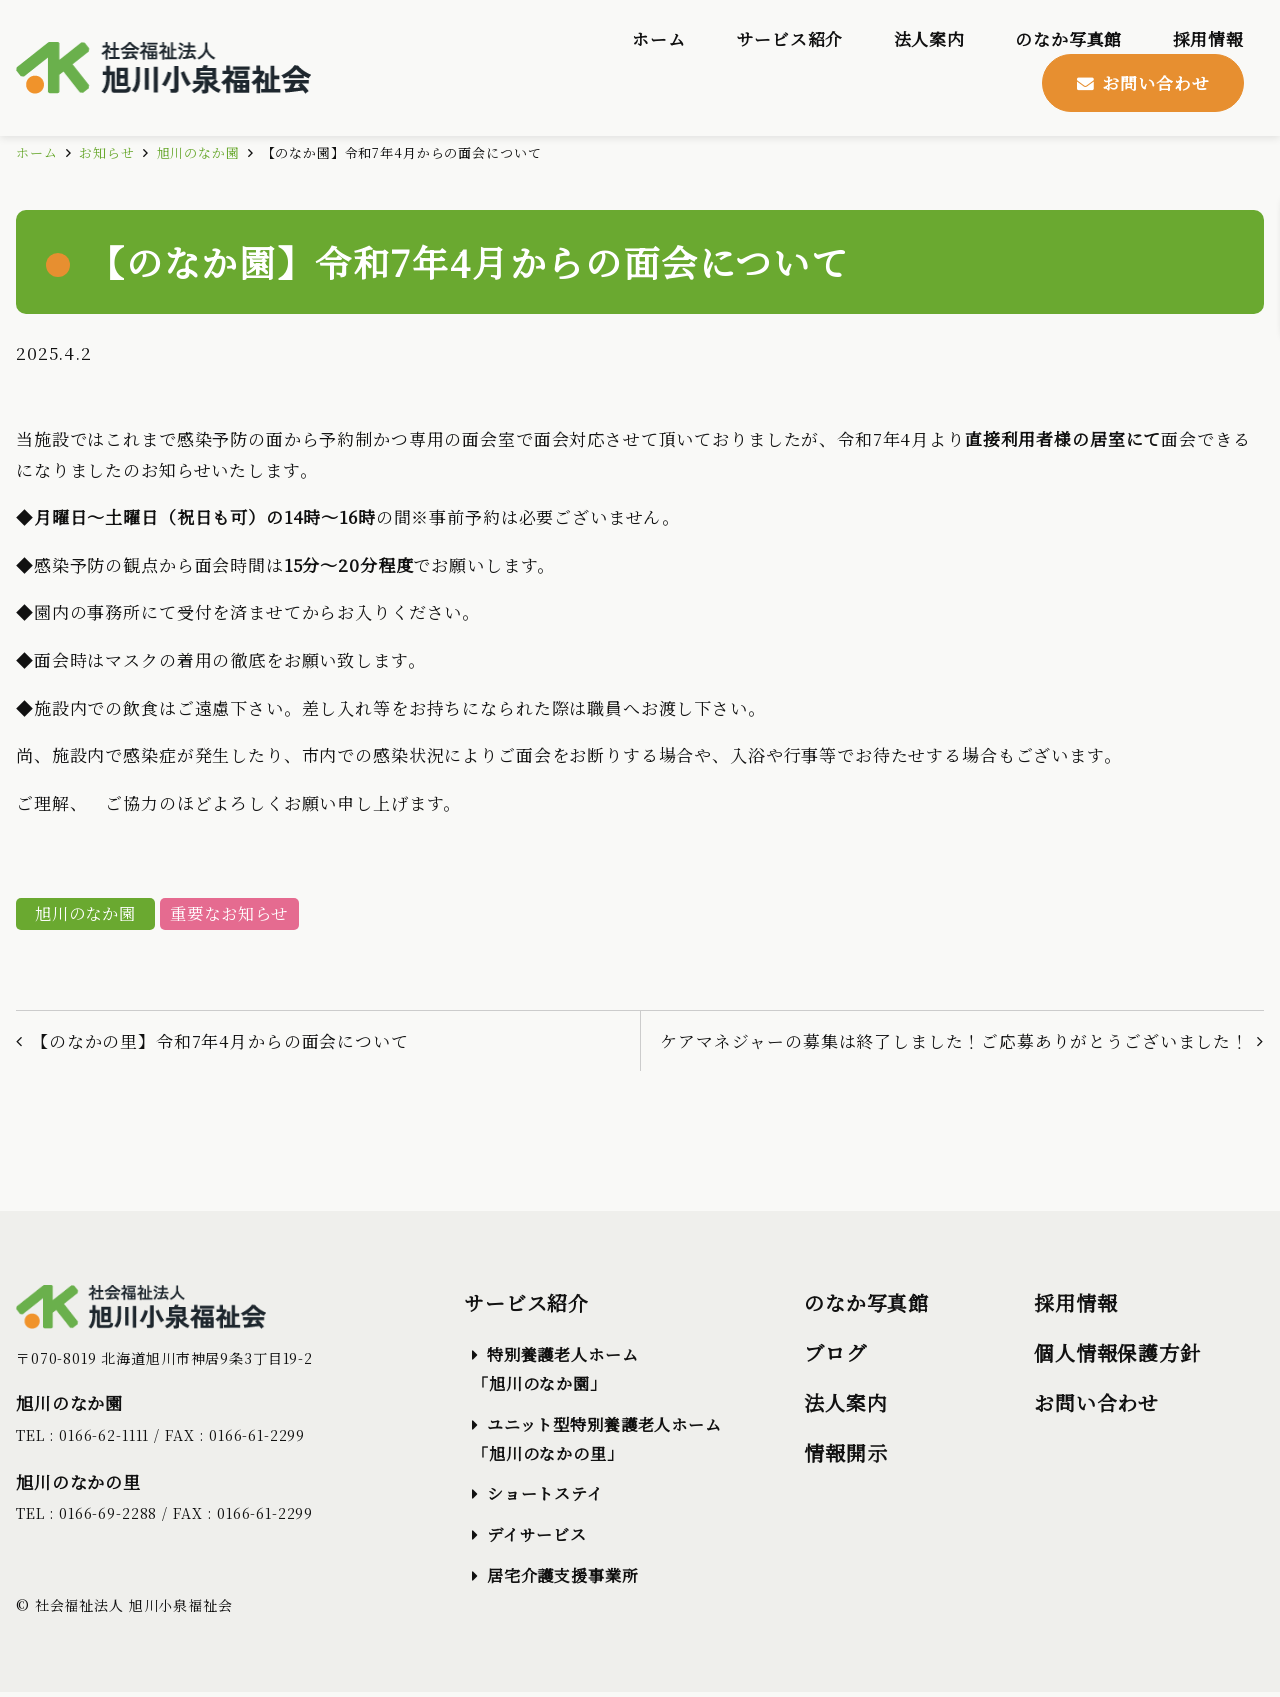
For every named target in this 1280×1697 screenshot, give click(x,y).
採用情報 (1075, 1307)
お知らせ (106, 153)
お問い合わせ (1096, 1407)
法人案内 (845, 1407)
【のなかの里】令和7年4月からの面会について (221, 1043)
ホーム (37, 153)
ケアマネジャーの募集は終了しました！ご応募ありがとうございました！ (953, 1043)
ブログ (835, 1357)
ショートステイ (545, 1498)
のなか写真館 (866, 1307)
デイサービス (537, 1539)
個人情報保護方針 (1117, 1357)
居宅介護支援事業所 (563, 1579)
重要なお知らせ (238, 915)
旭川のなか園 (198, 153)
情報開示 (845, 1457)
